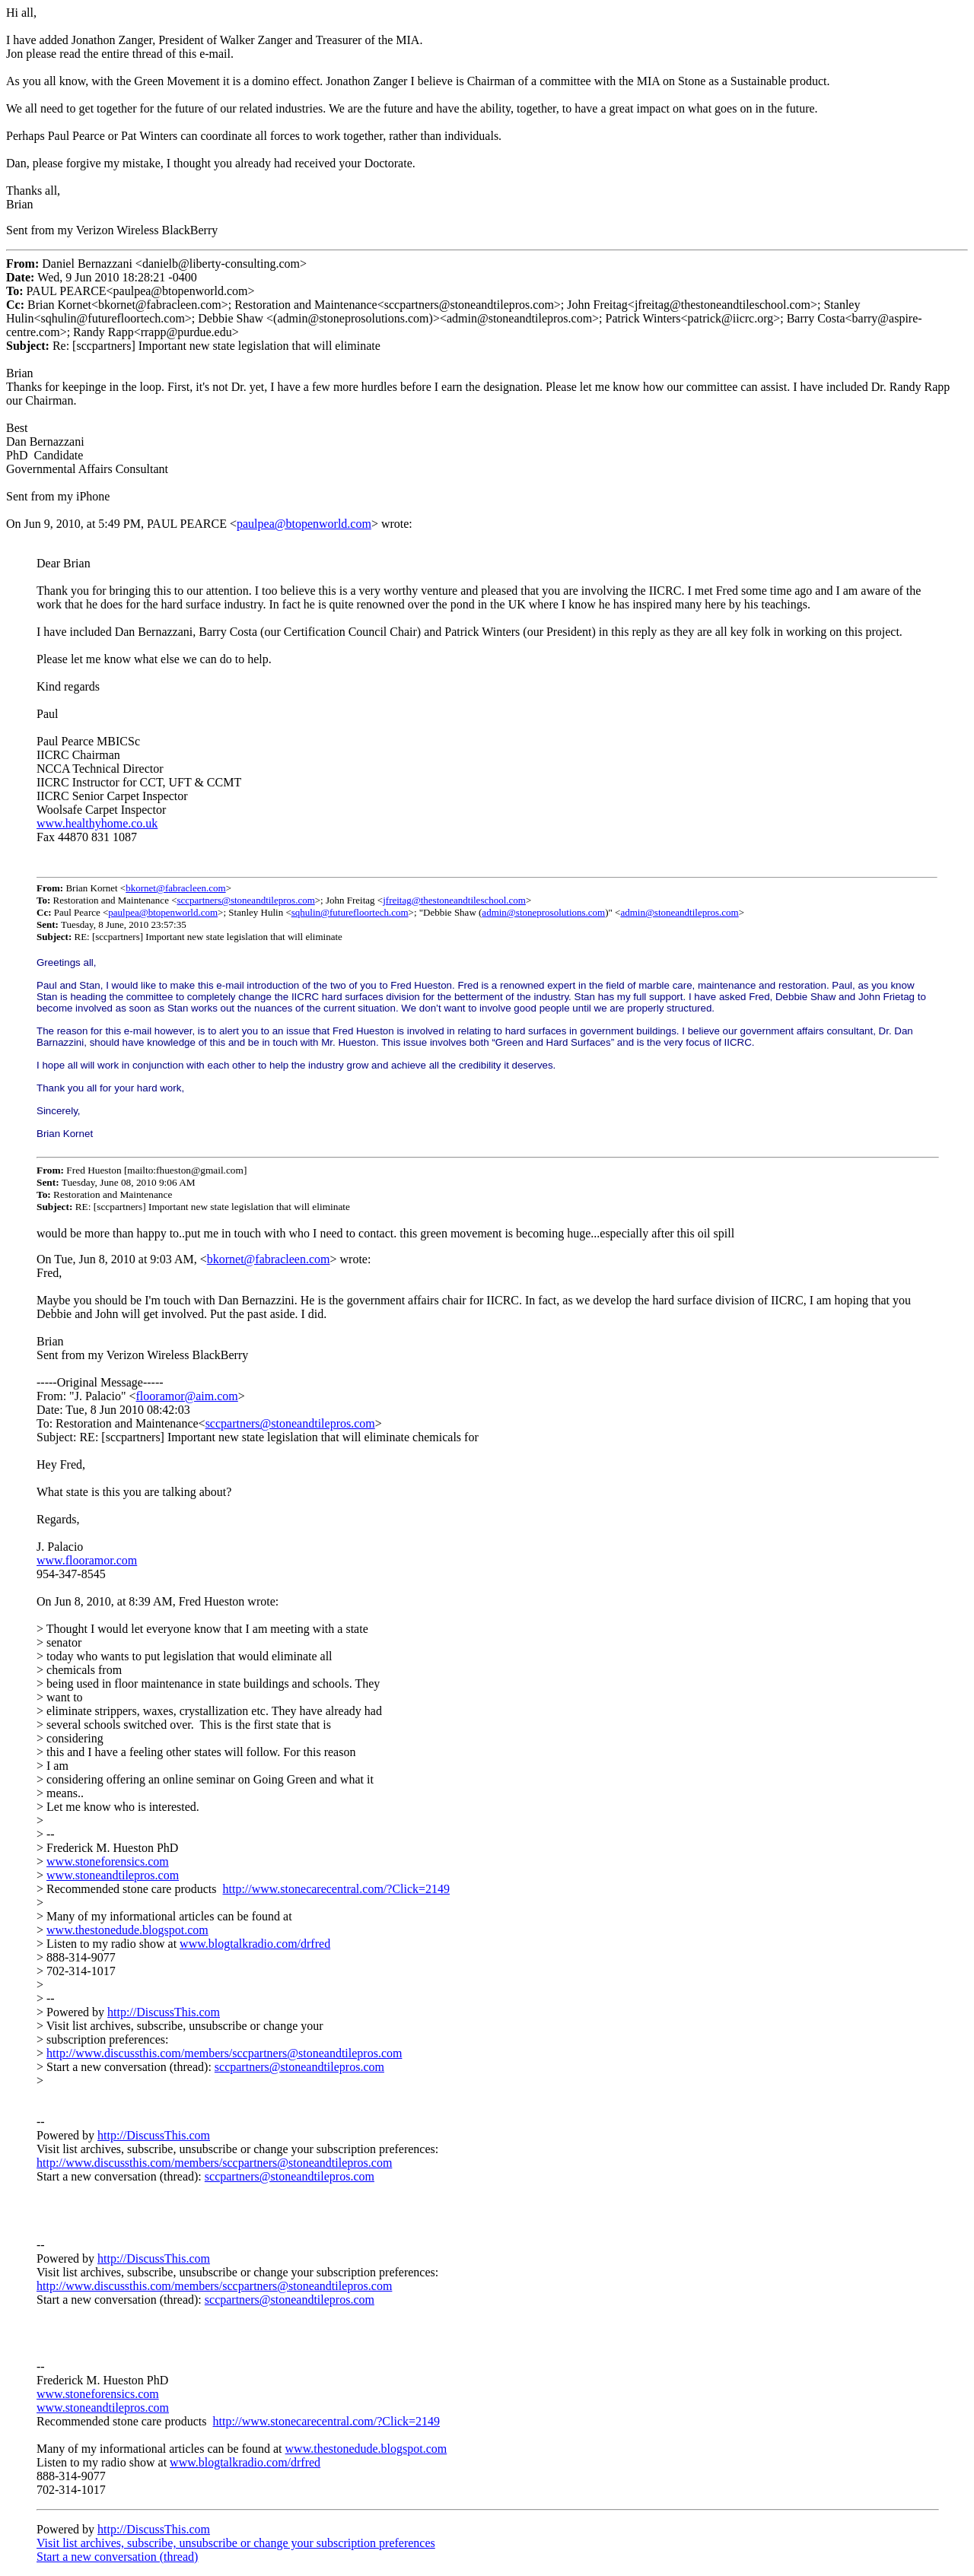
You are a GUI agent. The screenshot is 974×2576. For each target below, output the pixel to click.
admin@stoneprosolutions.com (543, 912)
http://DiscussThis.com (163, 2012)
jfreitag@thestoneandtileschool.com (454, 900)
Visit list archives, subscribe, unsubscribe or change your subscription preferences (236, 2542)
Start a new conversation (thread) (117, 2556)
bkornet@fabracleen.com (175, 888)
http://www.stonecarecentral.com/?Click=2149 (336, 1888)
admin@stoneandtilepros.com (679, 912)
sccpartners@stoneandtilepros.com (245, 900)
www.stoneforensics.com (107, 1861)
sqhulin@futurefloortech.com (350, 912)
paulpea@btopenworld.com (304, 523)
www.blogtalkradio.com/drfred (255, 1943)
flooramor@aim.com (187, 1396)
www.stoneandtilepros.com (112, 1875)
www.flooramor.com (87, 1560)
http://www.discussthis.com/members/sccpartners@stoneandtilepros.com (224, 2053)
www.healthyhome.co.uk (97, 823)
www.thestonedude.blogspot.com (127, 1929)
